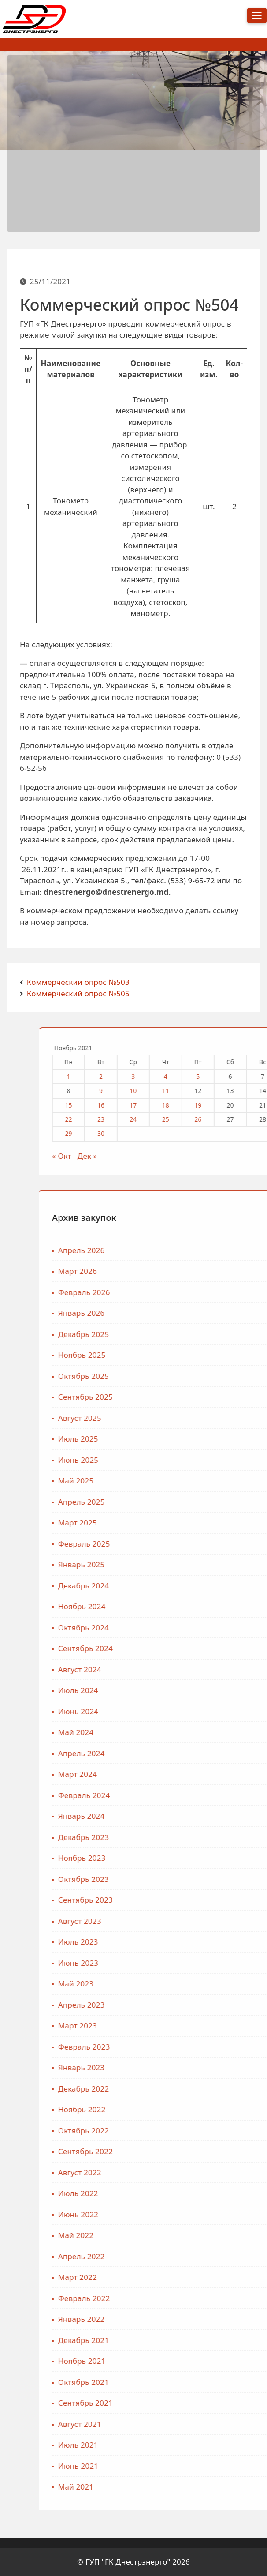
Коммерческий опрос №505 (78, 993)
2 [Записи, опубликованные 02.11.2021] (257, 1076)
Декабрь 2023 (240, 1837)
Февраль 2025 (241, 1544)
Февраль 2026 (241, 1292)
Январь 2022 (238, 2319)
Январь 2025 (238, 1564)
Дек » (244, 1156)
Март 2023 (234, 2025)
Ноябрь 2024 (238, 1606)
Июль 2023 (235, 1942)
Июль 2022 (235, 2193)
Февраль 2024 (241, 1795)
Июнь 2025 (235, 1460)
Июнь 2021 (235, 2466)
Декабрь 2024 (240, 1586)
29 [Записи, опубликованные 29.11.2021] (224, 1133)
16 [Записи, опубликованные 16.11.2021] (257, 1105)
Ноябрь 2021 (238, 2361)
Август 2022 (236, 2172)
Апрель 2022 (238, 2256)
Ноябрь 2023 (238, 1858)
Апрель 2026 (238, 1250)
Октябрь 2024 (240, 1627)
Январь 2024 (238, 1816)
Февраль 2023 (241, 2047)
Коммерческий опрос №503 (78, 982)
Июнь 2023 (235, 1963)
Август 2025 (236, 1418)
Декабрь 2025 (240, 1334)
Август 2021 (236, 2424)
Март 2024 (234, 1774)
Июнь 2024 (235, 1711)
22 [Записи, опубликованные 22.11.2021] (224, 1119)
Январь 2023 (238, 2067)
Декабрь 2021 (240, 2340)
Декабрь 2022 (240, 2089)
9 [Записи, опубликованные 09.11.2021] (257, 1090)
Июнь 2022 (235, 2214)
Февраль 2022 (241, 2298)
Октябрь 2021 (240, 2382)
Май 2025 (232, 1481)
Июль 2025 (235, 1439)
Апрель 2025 (238, 1502)
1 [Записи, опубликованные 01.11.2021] (224, 1076)
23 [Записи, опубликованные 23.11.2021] (257, 1119)
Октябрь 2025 (240, 1376)
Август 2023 (236, 1921)
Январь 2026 (238, 1313)
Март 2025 (234, 1522)
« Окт (218, 1156)
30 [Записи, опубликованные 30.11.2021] (257, 1133)
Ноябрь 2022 (238, 2109)
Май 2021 (232, 2487)
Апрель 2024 (238, 1753)
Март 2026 (234, 1271)
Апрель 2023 (238, 2005)
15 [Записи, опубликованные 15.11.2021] (224, 1105)
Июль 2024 (235, 1690)
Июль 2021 (235, 2445)
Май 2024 (232, 1732)
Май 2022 (232, 2235)
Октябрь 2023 (240, 1879)
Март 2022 (234, 2277)
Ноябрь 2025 (238, 1355)
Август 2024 (236, 1669)
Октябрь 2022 (240, 2130)
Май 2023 (232, 1984)
